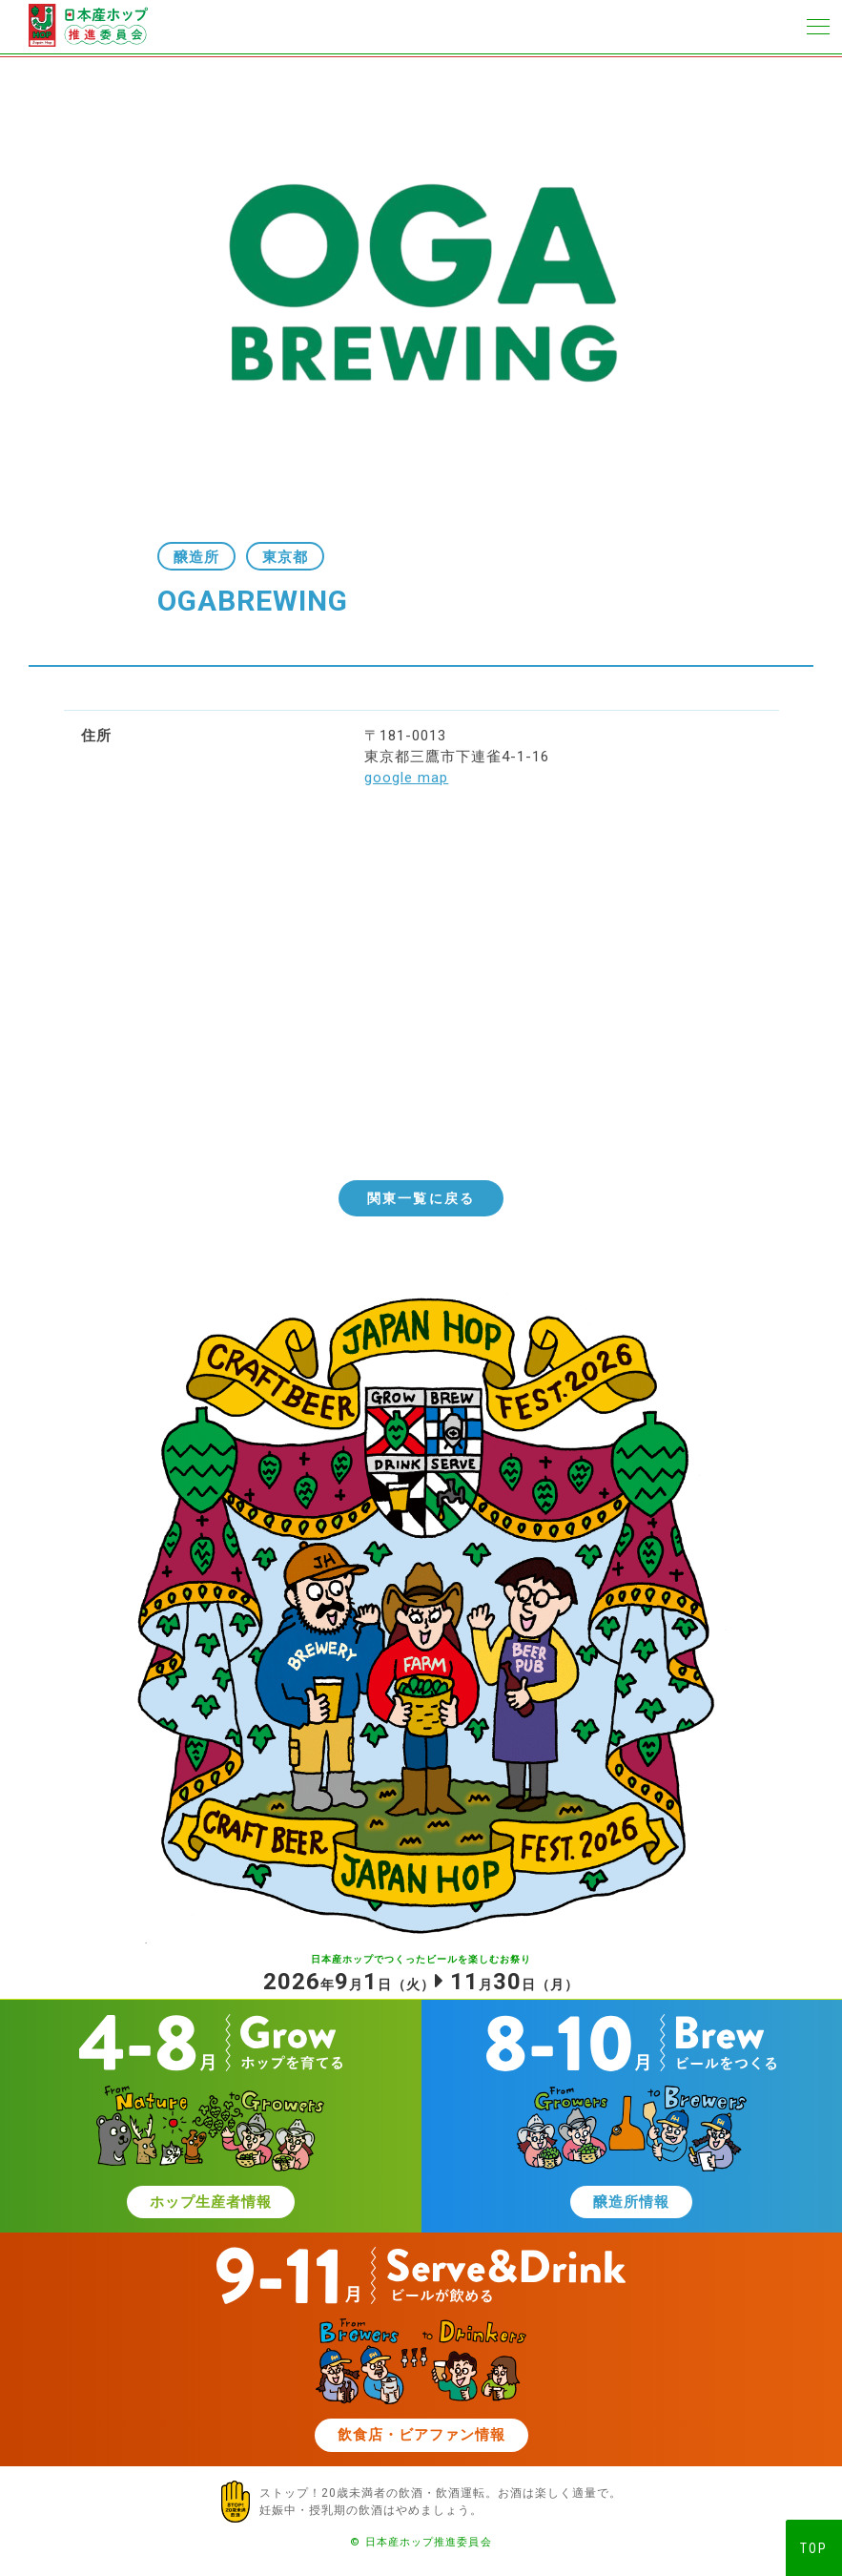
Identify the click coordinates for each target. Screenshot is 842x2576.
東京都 (285, 557)
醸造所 (196, 557)
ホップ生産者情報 (211, 2202)
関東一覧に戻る (421, 1198)
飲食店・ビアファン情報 (421, 2434)
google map (406, 777)
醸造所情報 (631, 2202)
